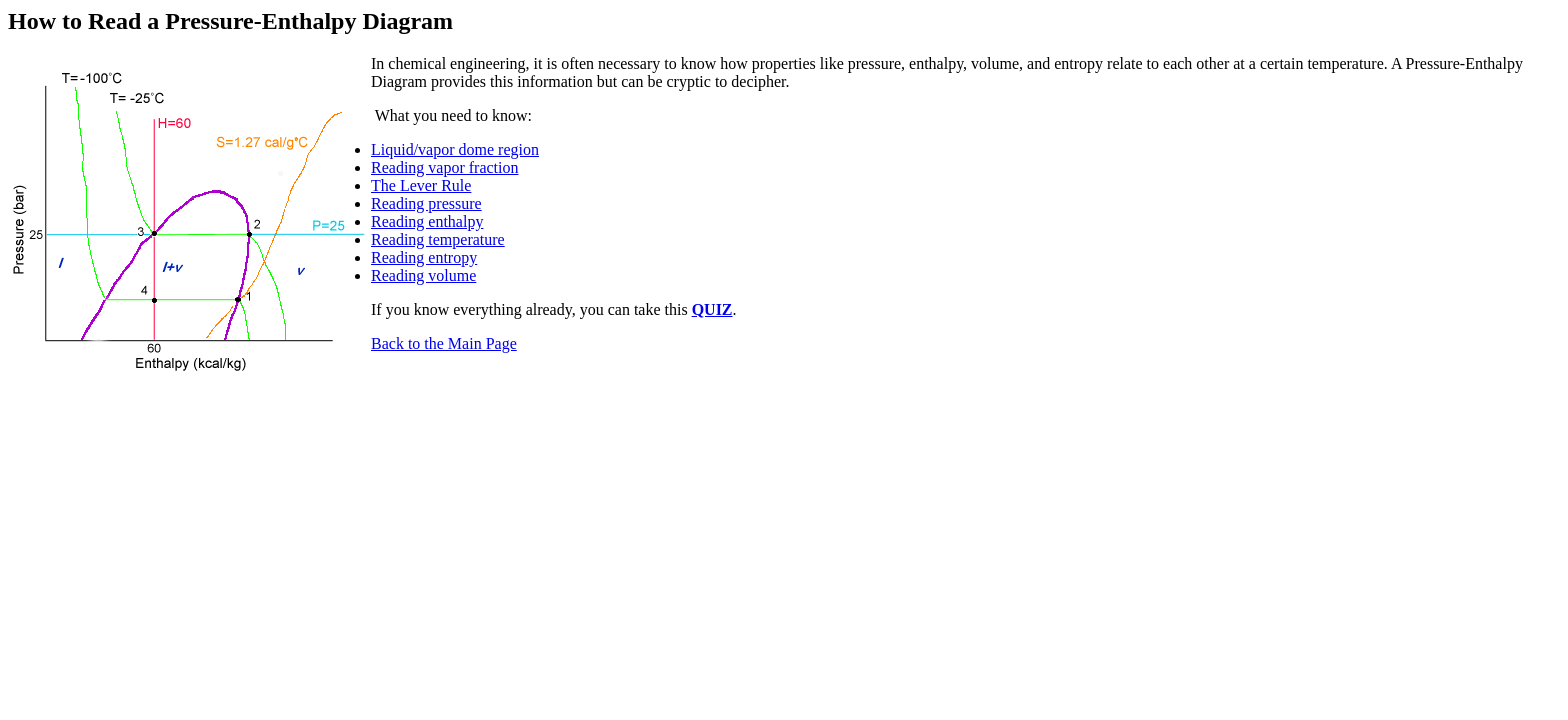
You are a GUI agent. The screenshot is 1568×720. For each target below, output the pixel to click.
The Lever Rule (421, 185)
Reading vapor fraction (445, 167)
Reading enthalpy (427, 221)
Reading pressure (426, 203)
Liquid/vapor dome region (455, 149)
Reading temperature (438, 239)
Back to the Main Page (444, 343)
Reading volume (423, 275)
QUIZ (712, 309)
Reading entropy (424, 257)
